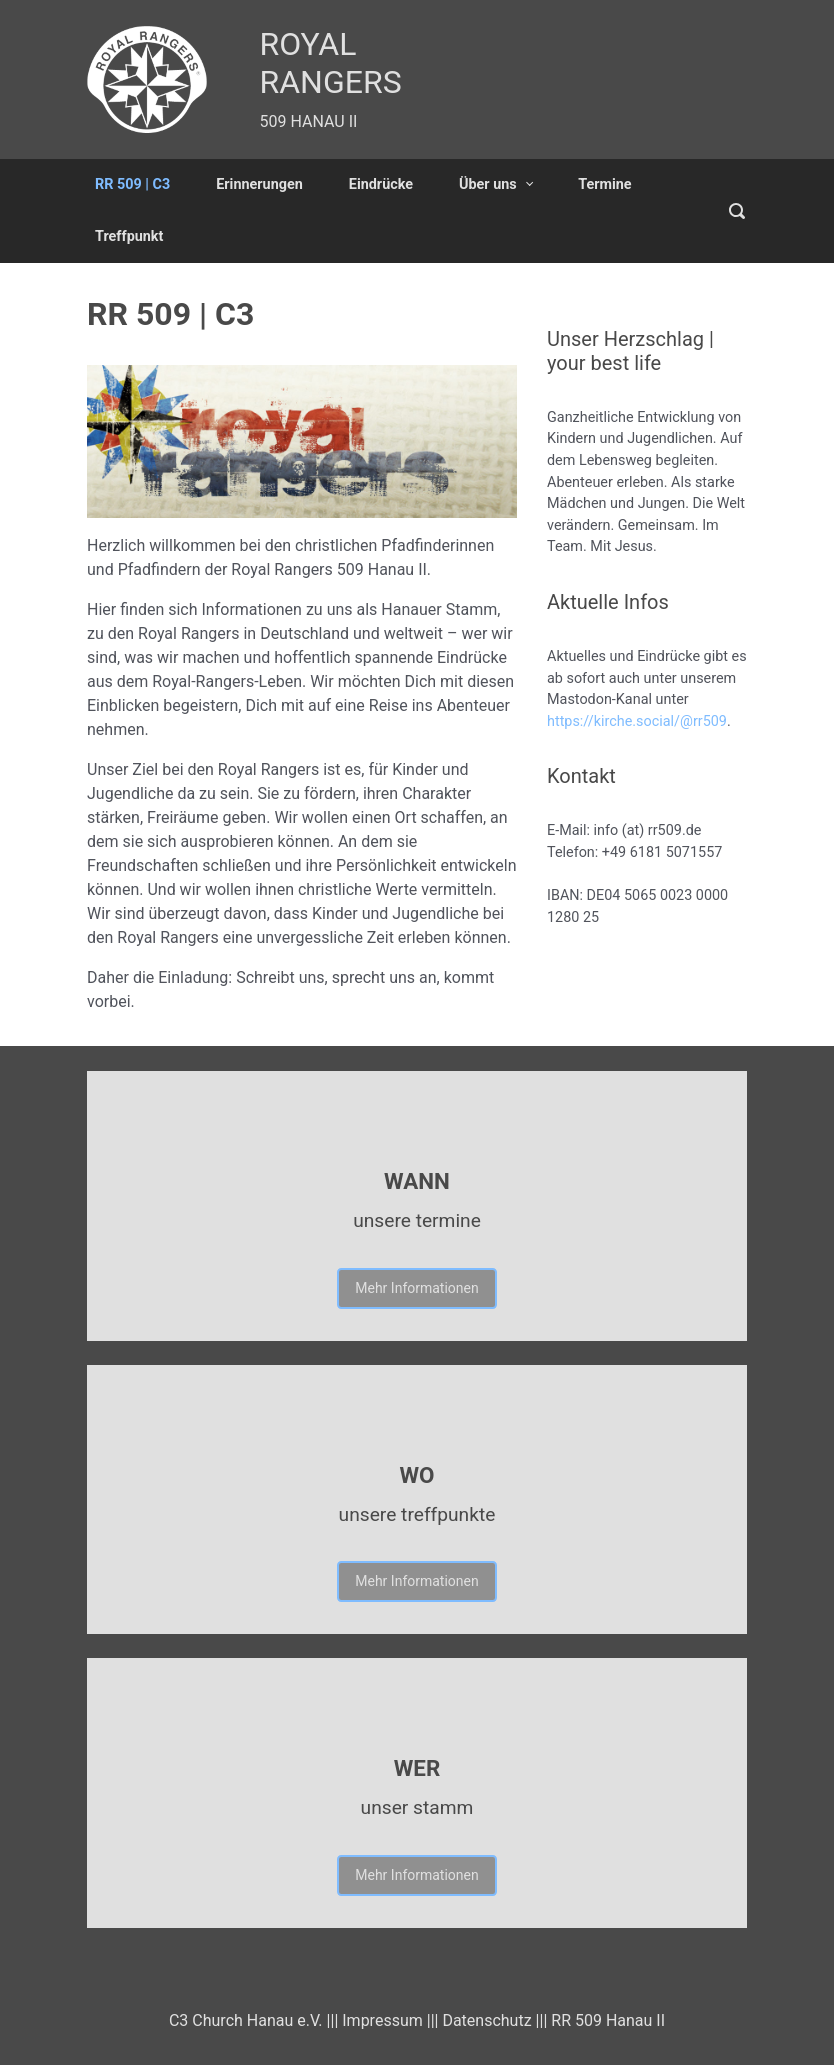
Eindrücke (381, 184)
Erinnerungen (259, 184)
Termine (604, 184)
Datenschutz (486, 2020)
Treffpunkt (129, 236)
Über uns (488, 184)
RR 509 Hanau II (608, 2020)
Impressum (382, 2020)
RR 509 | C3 (132, 184)
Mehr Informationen (416, 1288)
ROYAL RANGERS (331, 63)
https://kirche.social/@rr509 (637, 721)
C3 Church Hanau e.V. (246, 2020)
